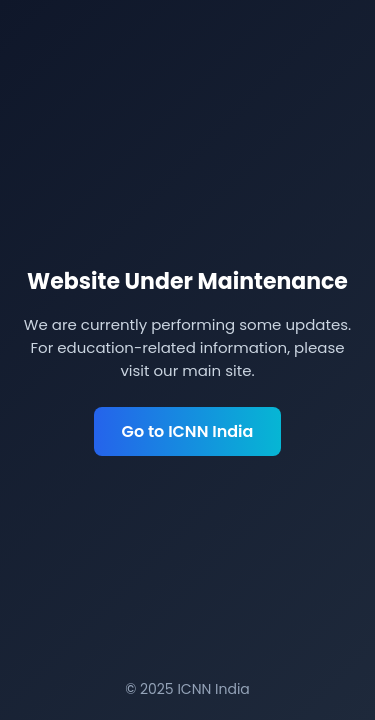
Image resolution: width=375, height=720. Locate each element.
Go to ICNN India (188, 431)
